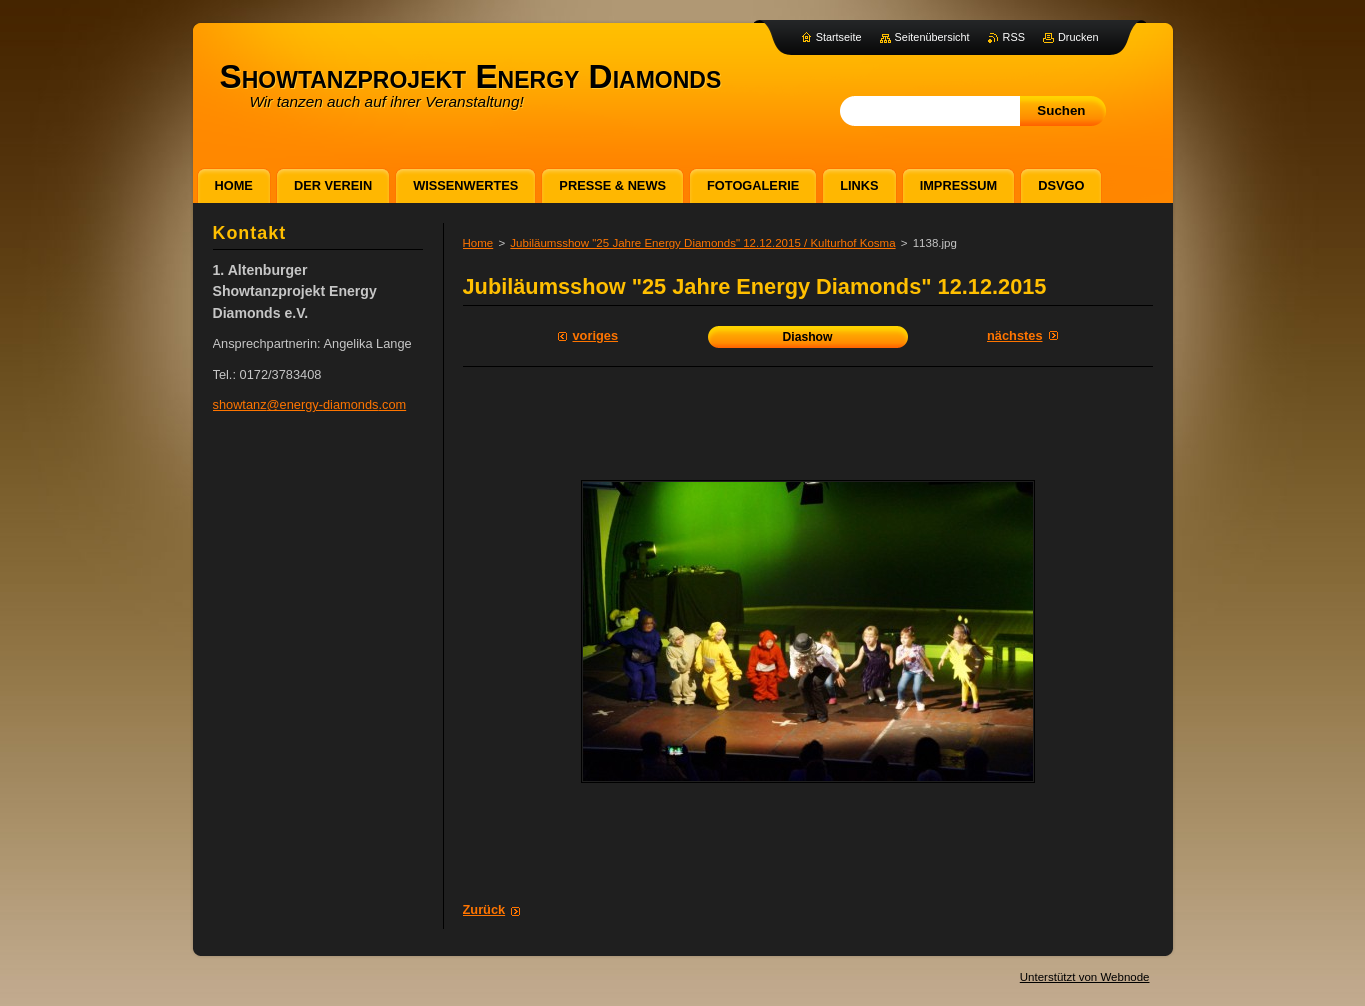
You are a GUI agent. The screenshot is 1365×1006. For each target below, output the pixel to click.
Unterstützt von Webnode (1085, 977)
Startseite (839, 37)
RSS (1014, 37)
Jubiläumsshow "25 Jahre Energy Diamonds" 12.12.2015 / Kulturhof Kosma (702, 243)
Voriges (596, 335)
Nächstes (1014, 335)
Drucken (1078, 37)
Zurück (484, 909)
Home (478, 243)
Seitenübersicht (932, 37)
